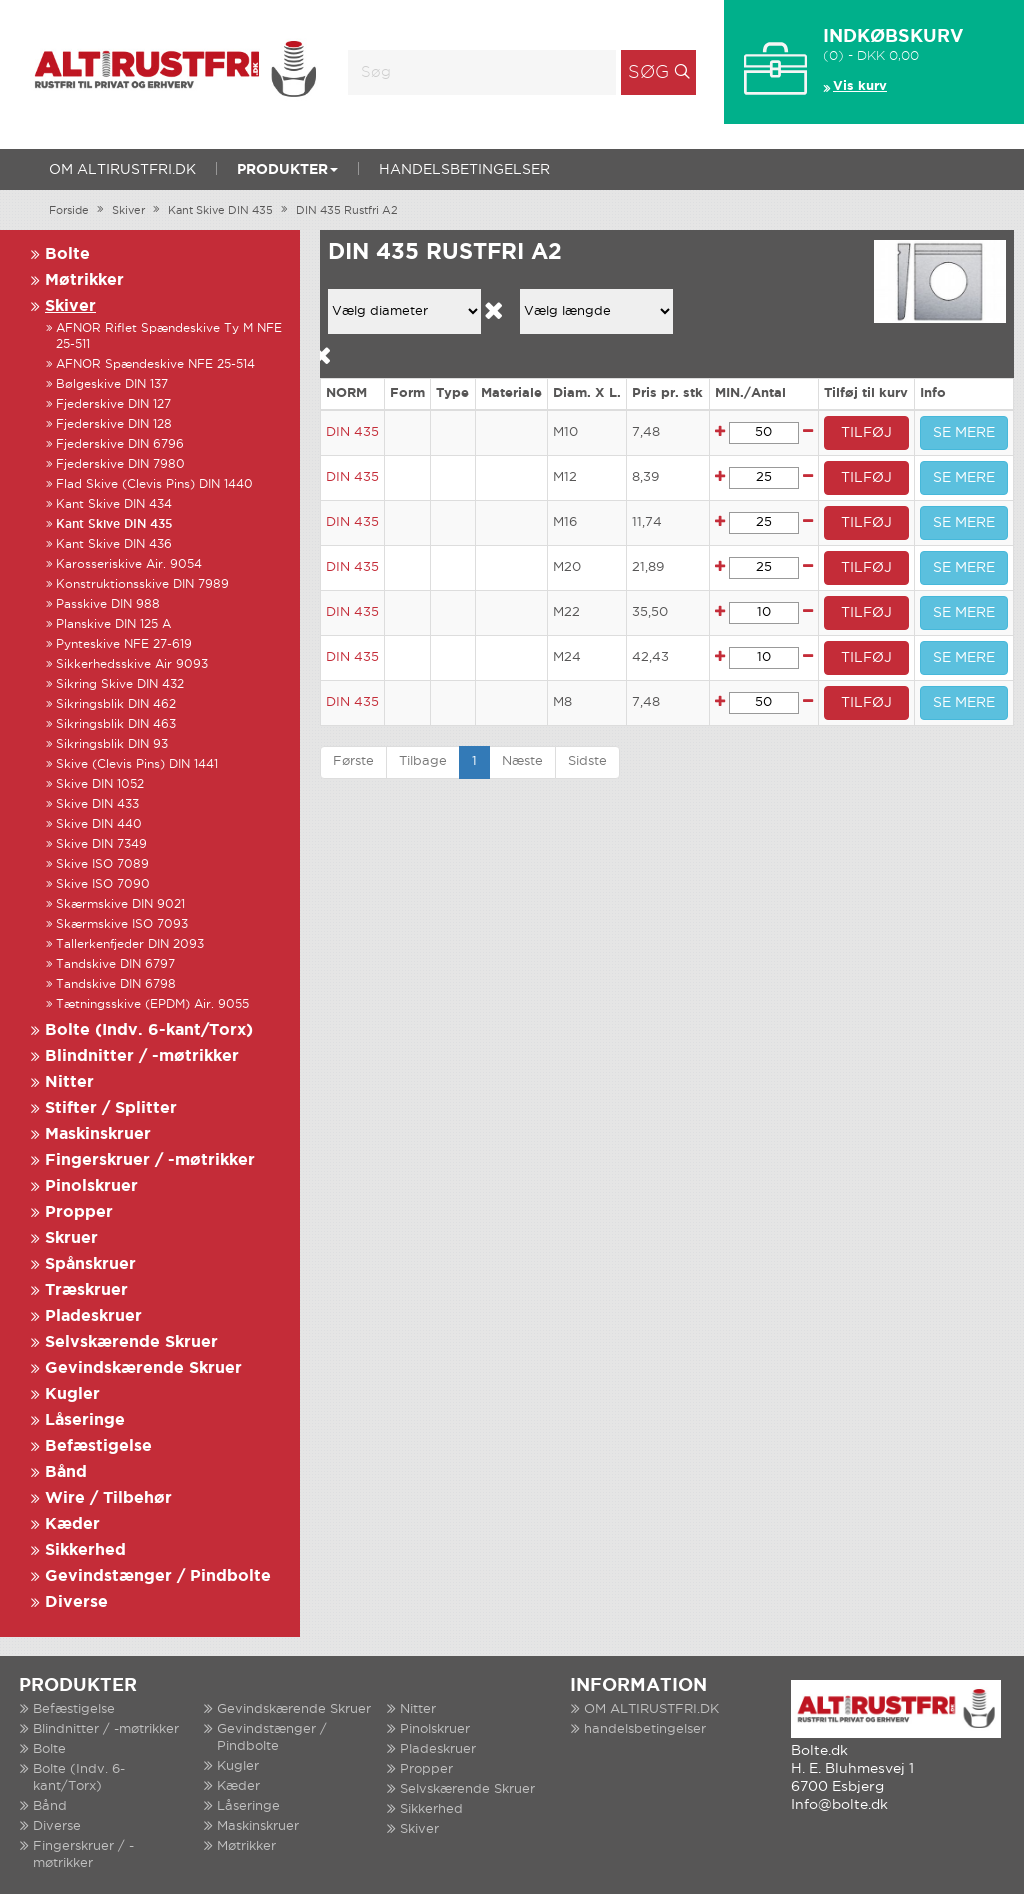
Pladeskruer (93, 1316)
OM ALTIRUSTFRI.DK (122, 170)
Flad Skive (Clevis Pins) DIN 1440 (154, 484)
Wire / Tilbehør (108, 1498)
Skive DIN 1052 (100, 784)
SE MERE (964, 433)
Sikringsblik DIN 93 (112, 744)
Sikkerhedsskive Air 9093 (132, 664)
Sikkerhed (85, 1550)
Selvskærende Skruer (131, 1342)
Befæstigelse (98, 1446)
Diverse (76, 1602)
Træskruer (86, 1290)
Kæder (72, 1524)
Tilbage (423, 761)
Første (353, 761)
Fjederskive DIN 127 (113, 404)
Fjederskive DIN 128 (114, 424)
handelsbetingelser (464, 170)
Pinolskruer (91, 1186)
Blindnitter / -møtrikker (142, 1056)
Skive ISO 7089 (102, 864)
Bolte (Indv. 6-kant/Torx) (149, 1030)
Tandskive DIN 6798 (116, 984)
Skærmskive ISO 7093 (122, 924)
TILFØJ (866, 433)
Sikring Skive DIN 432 (120, 684)
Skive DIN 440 (99, 824)
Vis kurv (860, 86)
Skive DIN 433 (97, 804)
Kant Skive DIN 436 (114, 544)
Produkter (287, 170)
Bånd (66, 1472)
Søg (648, 73)
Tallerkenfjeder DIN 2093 (130, 944)
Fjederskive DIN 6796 (120, 444)
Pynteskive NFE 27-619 (124, 644)
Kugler (72, 1394)
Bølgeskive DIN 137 (112, 384)
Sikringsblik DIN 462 (116, 704)
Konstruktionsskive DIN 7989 (142, 584)
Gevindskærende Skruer (143, 1368)
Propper (79, 1212)
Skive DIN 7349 (101, 844)
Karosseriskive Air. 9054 (129, 564)
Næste (522, 761)
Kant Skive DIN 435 (220, 211)
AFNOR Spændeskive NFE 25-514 (155, 364)
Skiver (128, 211)
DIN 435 (352, 432)
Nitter (69, 1082)
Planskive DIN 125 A (113, 624)
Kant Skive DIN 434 (114, 504)
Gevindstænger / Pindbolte (158, 1576)
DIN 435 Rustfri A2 (347, 211)
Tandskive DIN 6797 (115, 964)
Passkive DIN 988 (108, 604)
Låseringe (85, 1420)
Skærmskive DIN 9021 (120, 904)
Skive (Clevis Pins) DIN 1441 (137, 764)
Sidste (587, 761)
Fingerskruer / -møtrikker (150, 1160)
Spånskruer (90, 1264)
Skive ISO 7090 (103, 884)
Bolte (67, 254)
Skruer (71, 1238)
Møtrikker (84, 280)
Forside (69, 211)
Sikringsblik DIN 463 (116, 724)
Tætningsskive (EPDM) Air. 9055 (152, 1004)
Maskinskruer (98, 1134)
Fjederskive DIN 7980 (120, 464)
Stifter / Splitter (111, 1108)
